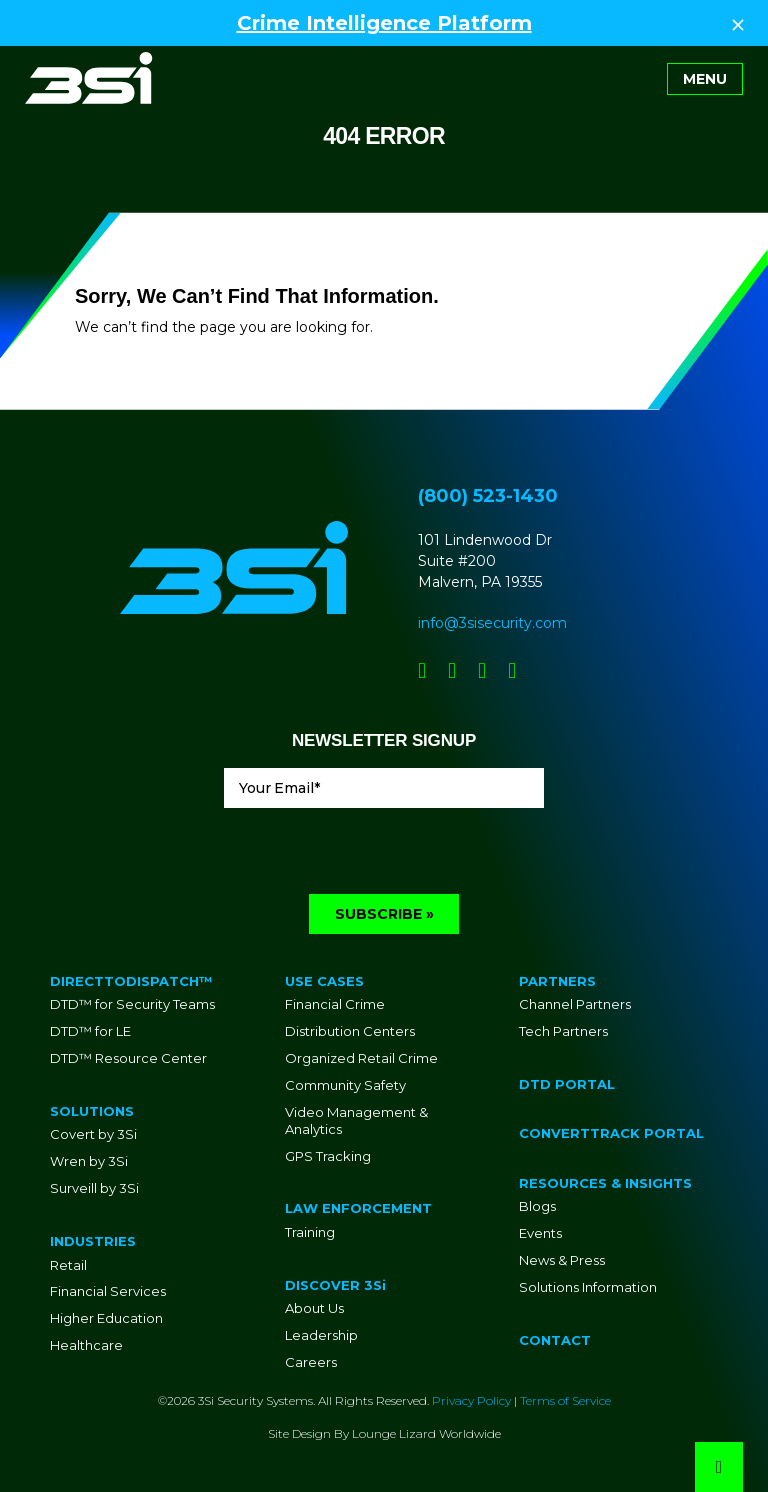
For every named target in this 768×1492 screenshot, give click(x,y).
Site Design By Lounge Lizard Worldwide (384, 1433)
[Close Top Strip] (738, 23)
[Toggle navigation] (705, 79)
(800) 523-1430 (488, 496)
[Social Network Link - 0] (422, 670)
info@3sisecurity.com (492, 623)
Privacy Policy (471, 1400)
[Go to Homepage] (89, 78)
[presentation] (376, 855)
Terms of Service (565, 1400)
